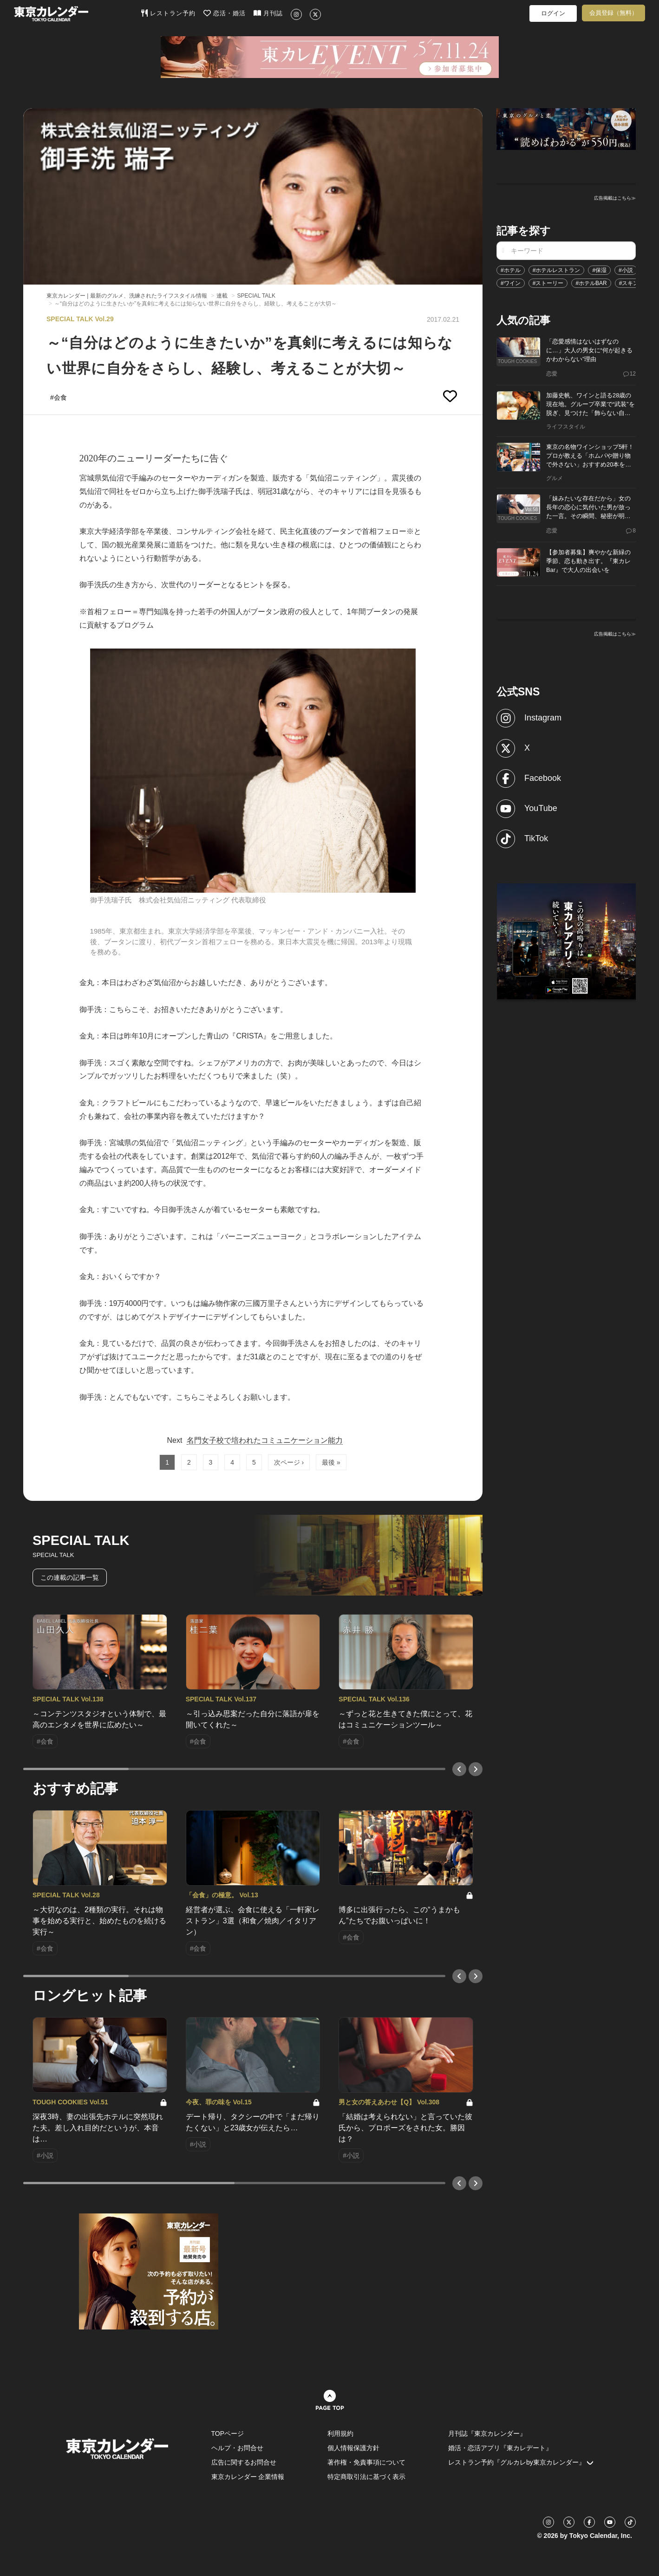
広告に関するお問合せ (243, 2462)
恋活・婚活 (224, 13)
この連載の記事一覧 (69, 1577)
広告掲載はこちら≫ (615, 198)
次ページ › (289, 1462)
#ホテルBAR (591, 283)
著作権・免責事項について (366, 2462)
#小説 (626, 270)
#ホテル (511, 270)
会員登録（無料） (613, 12)
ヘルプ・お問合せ (237, 2448)
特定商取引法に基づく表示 (366, 2476)
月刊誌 (268, 13)
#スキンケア (634, 283)
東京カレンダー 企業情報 (248, 2476)
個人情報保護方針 (353, 2448)
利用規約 (340, 2433)
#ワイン (511, 283)
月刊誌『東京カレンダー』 (487, 2433)
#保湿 (599, 270)
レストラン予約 (168, 13)
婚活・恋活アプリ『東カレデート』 (500, 2448)
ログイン (553, 13)
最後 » (331, 1462)
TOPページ (227, 2433)
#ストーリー (548, 283)
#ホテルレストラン (557, 270)
